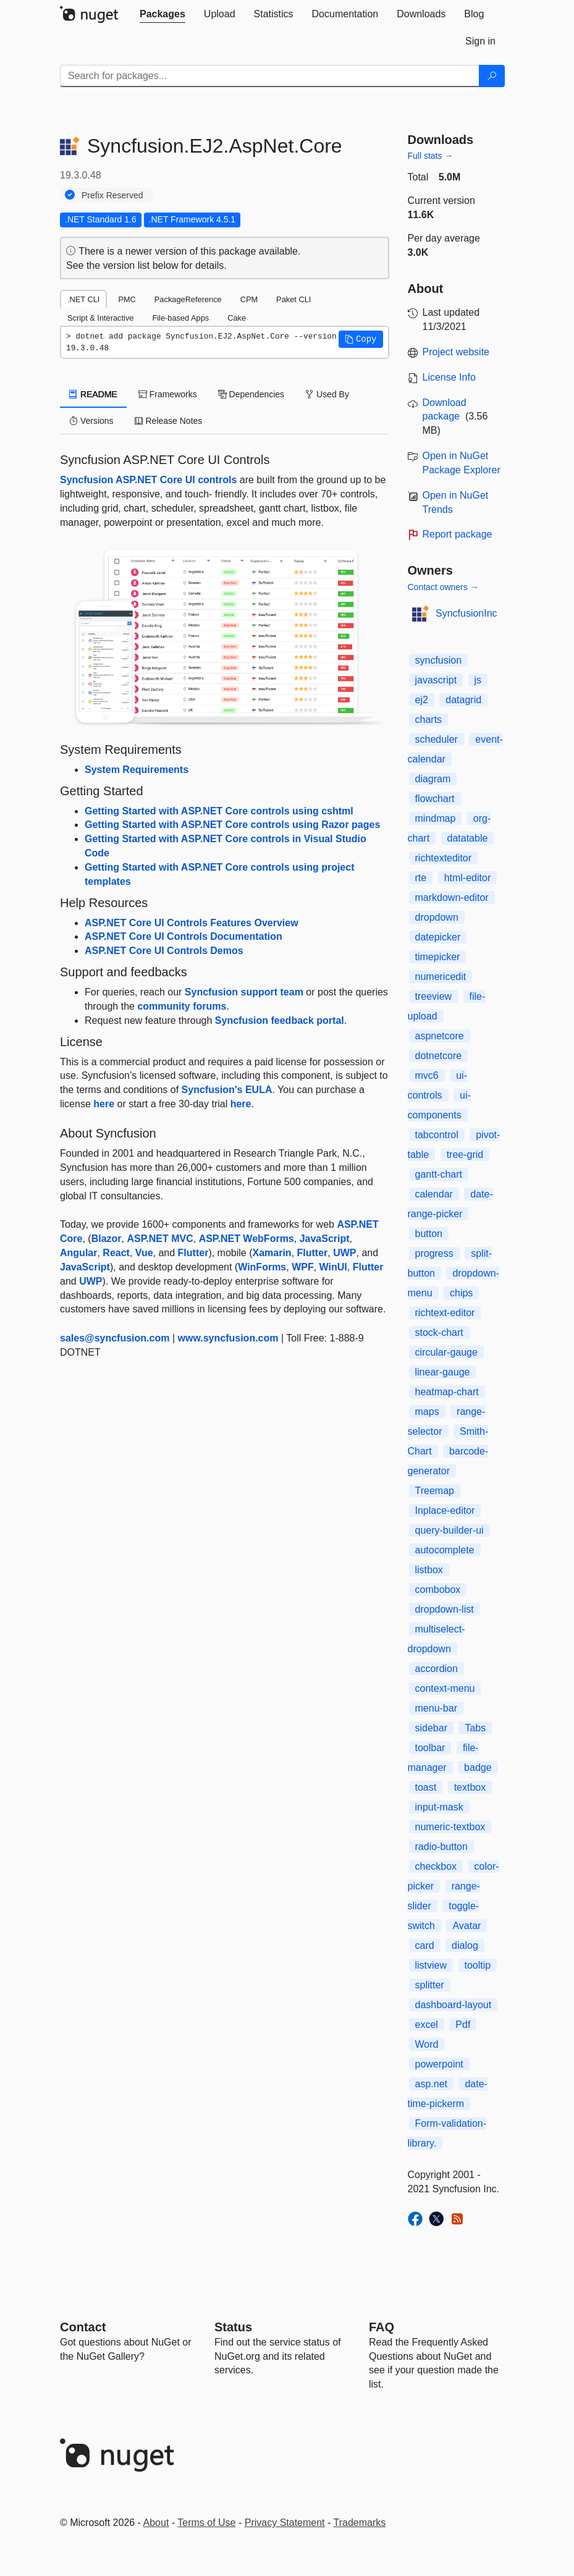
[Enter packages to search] (269, 76)
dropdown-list (444, 1609)
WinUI (333, 1267)
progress (434, 1253)
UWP (344, 1253)
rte (421, 877)
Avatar (466, 1925)
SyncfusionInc (466, 613)
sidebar (431, 1728)
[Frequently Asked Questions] (381, 2327)
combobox (438, 1589)
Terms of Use (206, 2522)
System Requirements (136, 769)
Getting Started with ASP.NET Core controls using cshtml (219, 811)
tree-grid (465, 1154)
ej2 (421, 700)
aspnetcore (439, 1036)
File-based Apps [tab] (180, 318)
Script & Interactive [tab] (100, 318)
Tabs (475, 1728)
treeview (433, 996)
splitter (429, 1985)
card (424, 1945)
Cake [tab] (236, 318)
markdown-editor (452, 897)
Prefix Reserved (112, 195)
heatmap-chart (447, 1392)
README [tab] (93, 394)
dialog (465, 1945)
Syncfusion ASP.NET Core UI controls (148, 480)
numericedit (440, 976)
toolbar (430, 1747)
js (478, 680)
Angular (78, 1253)
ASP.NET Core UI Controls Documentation (183, 936)
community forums (181, 1006)
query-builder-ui (449, 1530)
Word (427, 2044)
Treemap (434, 1490)
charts (428, 719)
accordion (436, 1668)
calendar (434, 1194)
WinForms (262, 1267)
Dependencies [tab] (251, 394)
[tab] (162, 14)
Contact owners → (443, 587)
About (156, 2522)
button (428, 1233)
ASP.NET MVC (160, 1238)
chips (461, 1293)
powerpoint (439, 2064)
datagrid (463, 700)
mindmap (435, 818)
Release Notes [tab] (169, 421)
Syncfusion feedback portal (279, 1020)
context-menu (445, 1688)
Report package (457, 534)
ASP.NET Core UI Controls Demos (164, 950)
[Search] (492, 76)
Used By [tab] (327, 394)
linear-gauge (442, 1372)
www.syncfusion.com (228, 1338)
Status (233, 2327)
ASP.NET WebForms (246, 1238)
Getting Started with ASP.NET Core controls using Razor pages (232, 824)
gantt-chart (438, 1174)
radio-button (441, 1846)
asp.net (431, 2084)
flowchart (435, 798)
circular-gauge (446, 1352)
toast (426, 1787)
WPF (303, 1267)
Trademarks (360, 2522)
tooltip (478, 1965)
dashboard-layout (453, 2005)
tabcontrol (436, 1135)
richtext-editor (445, 1312)
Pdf (462, 2024)
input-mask (439, 1807)
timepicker (437, 957)
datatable (467, 838)
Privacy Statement (285, 2522)
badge (478, 1767)
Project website (456, 352)
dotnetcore (438, 1055)
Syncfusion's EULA (227, 1089)
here (103, 1104)
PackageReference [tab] (188, 299)
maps (427, 1411)
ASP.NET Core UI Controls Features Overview (191, 923)
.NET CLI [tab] (83, 299)
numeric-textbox (450, 1827)
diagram (433, 779)
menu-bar (436, 1708)
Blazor (106, 1238)
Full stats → (431, 156)
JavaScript (325, 1238)
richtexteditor (443, 858)
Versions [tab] (91, 421)
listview (431, 1965)
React (116, 1253)
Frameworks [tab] (167, 394)
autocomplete (445, 1550)
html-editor (467, 877)
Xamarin (272, 1253)
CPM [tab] (249, 299)
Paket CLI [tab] (293, 299)
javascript (436, 680)
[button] (361, 339)
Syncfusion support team (244, 992)
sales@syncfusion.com (114, 1338)
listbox (429, 1570)
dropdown (436, 917)
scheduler (436, 739)
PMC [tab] (126, 299)
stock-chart (439, 1332)
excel (426, 2024)
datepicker (438, 937)
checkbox (436, 1866)
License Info (449, 377)
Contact (83, 2327)
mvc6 (427, 1075)
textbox (470, 1787)
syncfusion (438, 660)
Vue (144, 1253)
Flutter (193, 1253)
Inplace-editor (445, 1510)
